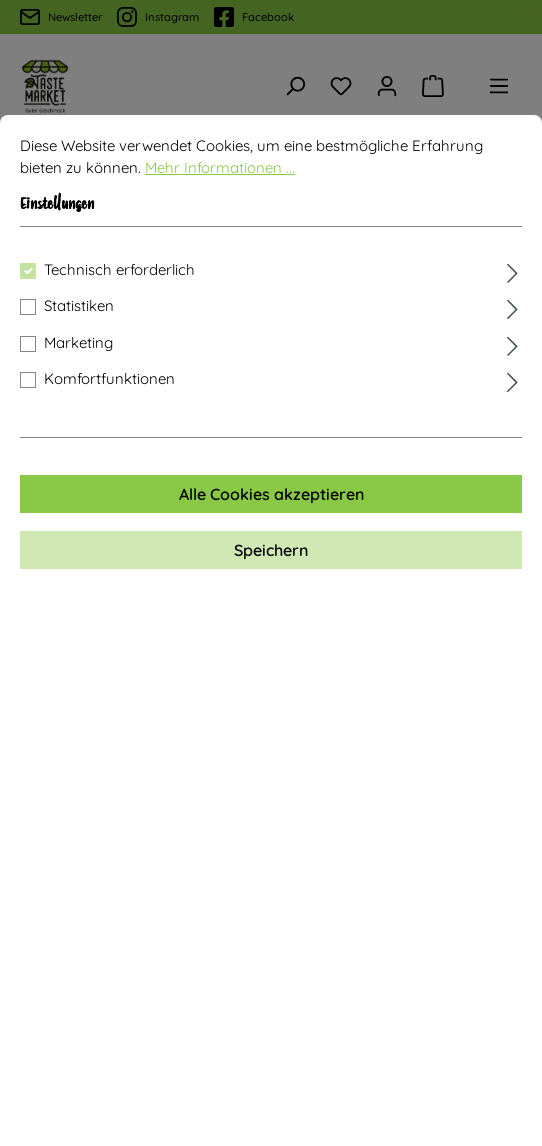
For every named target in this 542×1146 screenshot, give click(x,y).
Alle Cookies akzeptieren (271, 494)
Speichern (271, 550)
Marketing (78, 342)
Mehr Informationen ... (220, 167)
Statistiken (79, 305)
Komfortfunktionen (109, 378)
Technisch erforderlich (119, 269)
